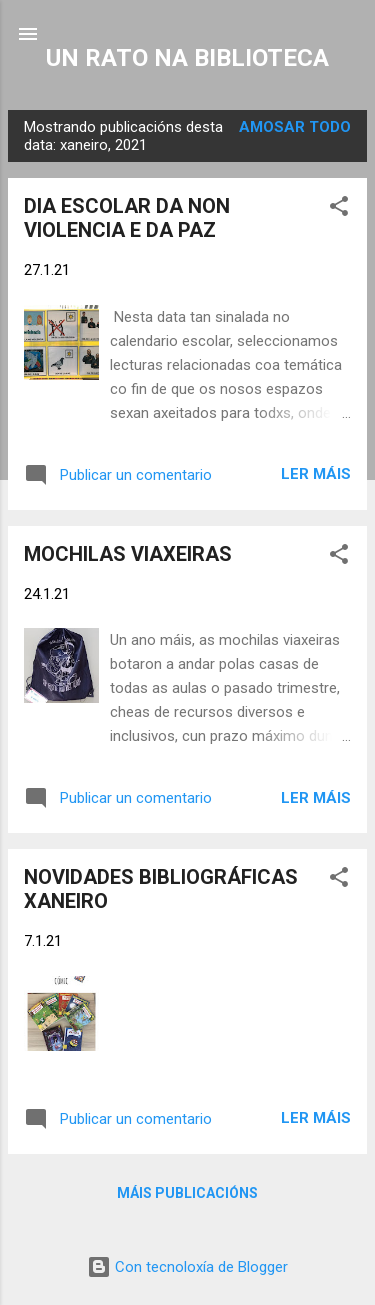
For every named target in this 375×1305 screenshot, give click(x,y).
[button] (339, 209)
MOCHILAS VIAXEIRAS (128, 554)
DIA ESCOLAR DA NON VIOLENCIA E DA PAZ (127, 218)
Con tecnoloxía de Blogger (187, 1267)
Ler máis (316, 474)
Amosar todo (295, 127)
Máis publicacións (187, 1193)
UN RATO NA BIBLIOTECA (187, 58)
